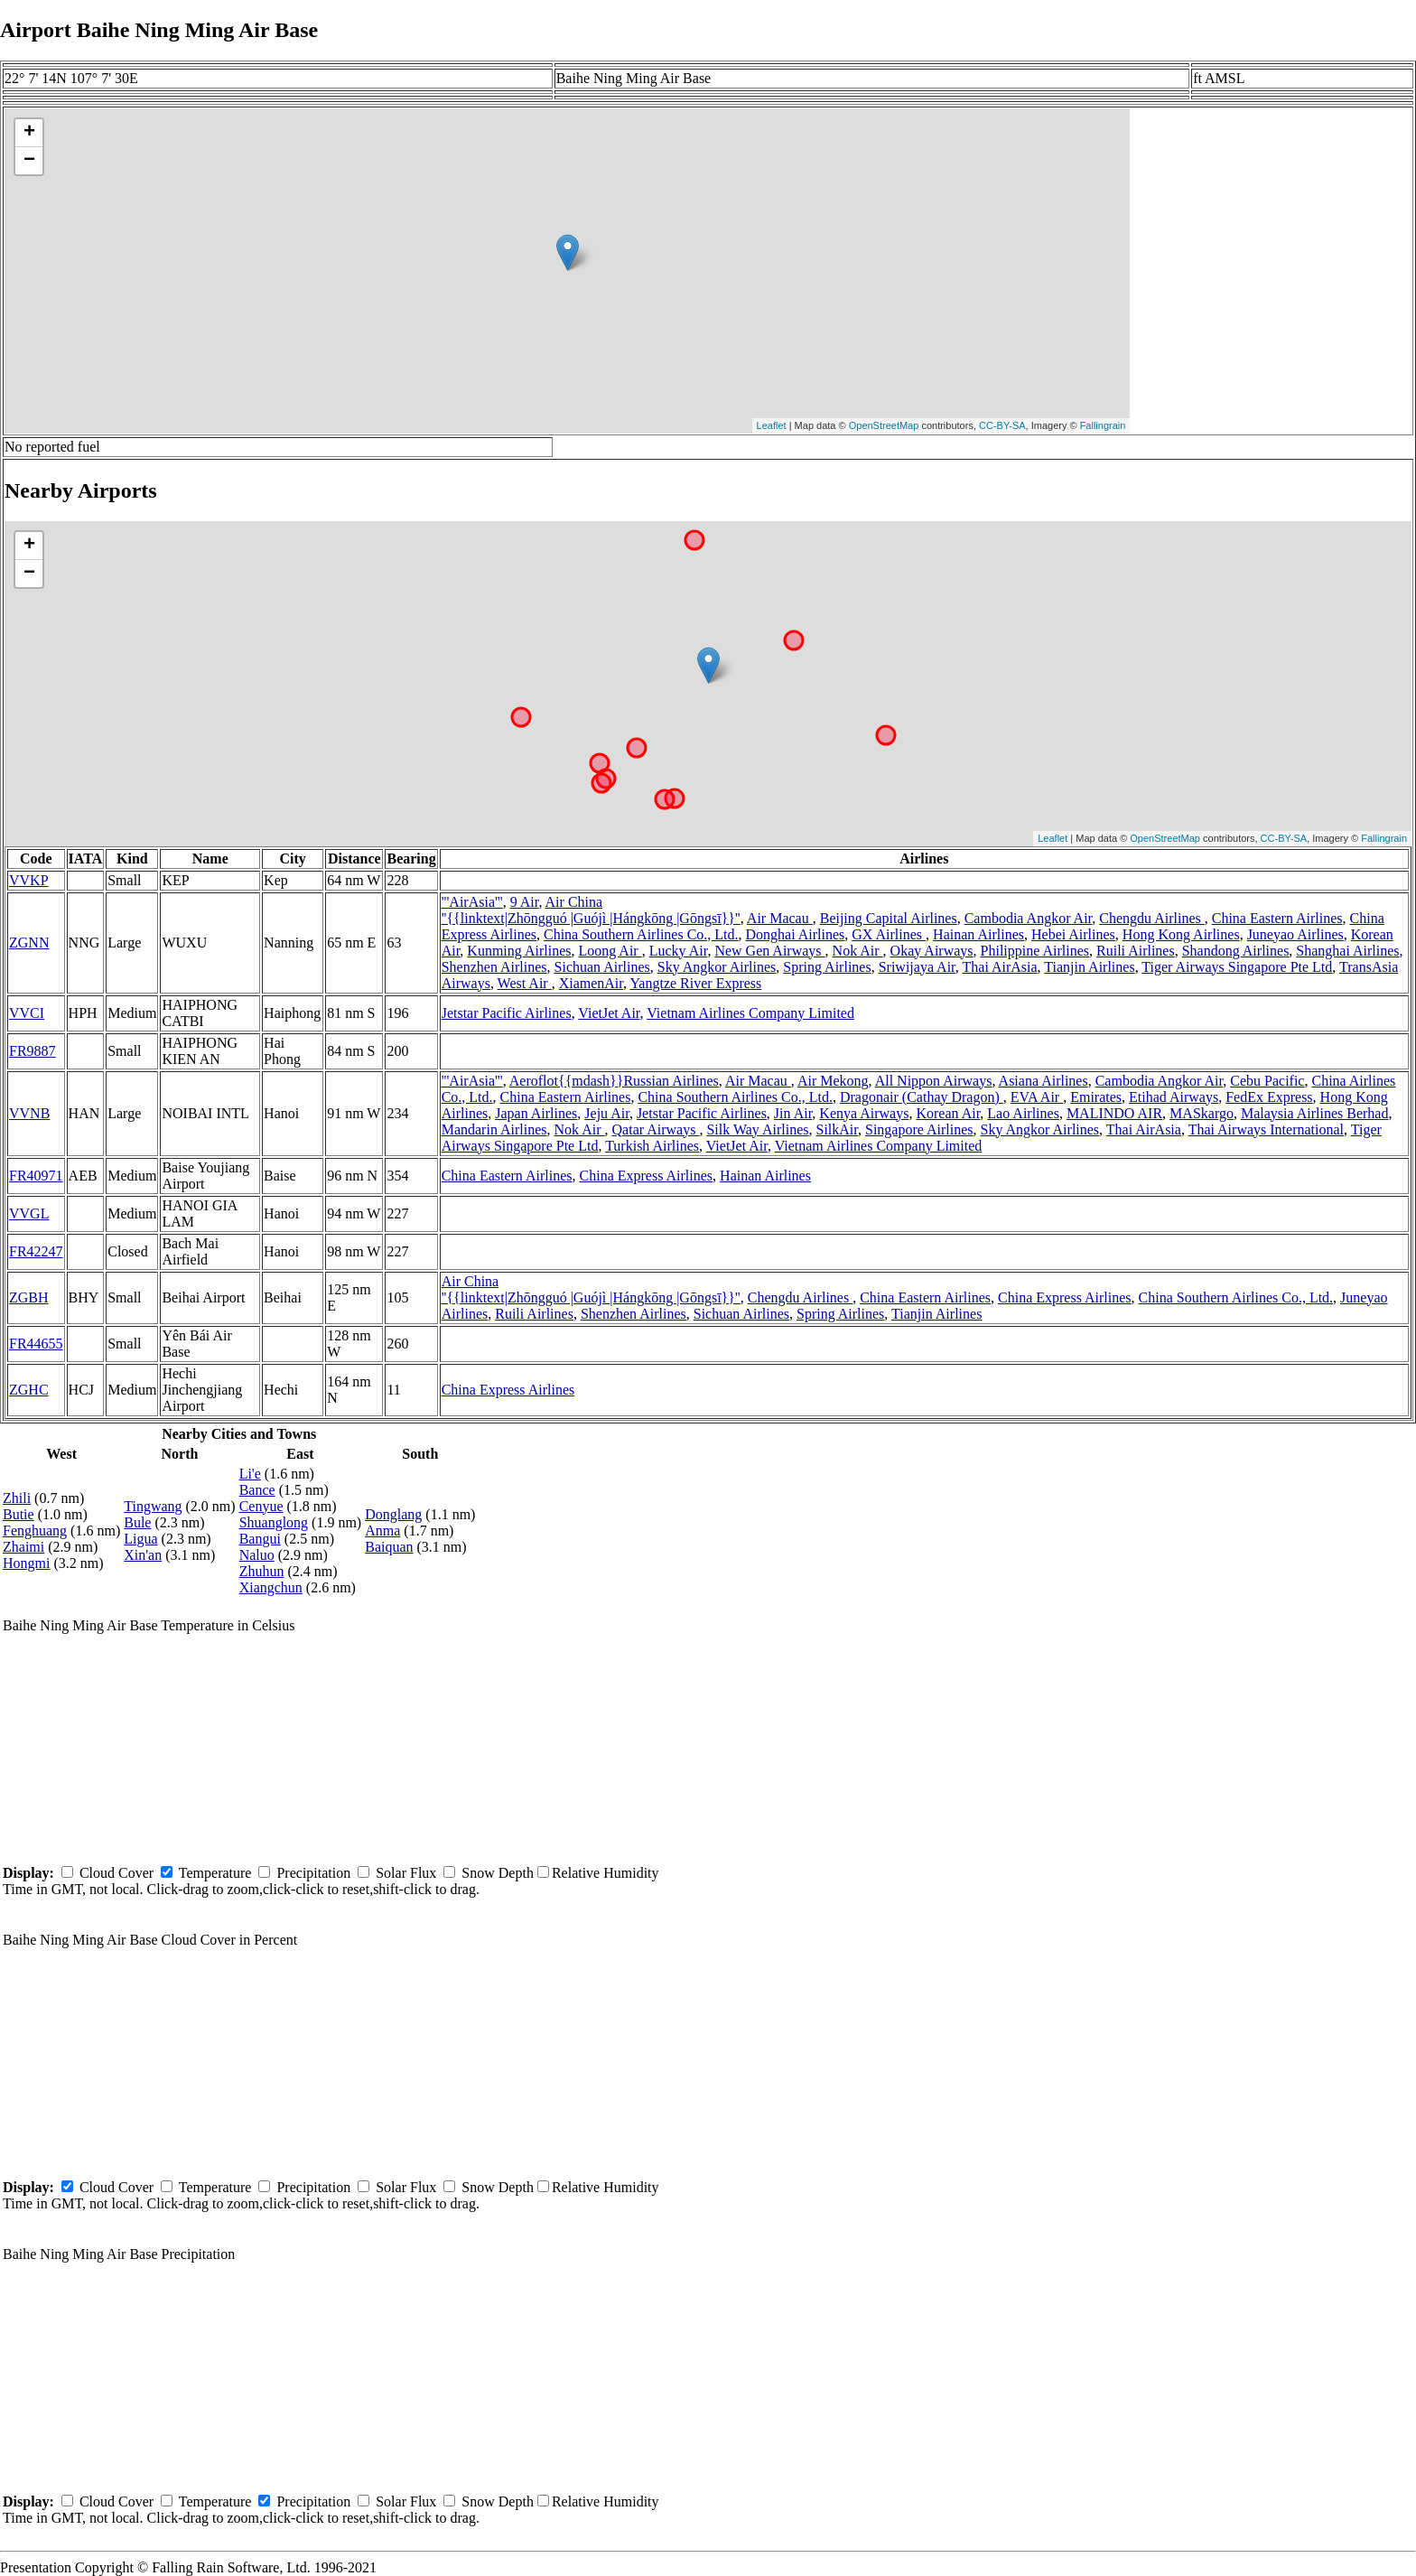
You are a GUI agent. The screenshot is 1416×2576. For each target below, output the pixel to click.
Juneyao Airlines (1295, 934)
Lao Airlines (1023, 1113)
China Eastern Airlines (1277, 918)
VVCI (26, 1013)
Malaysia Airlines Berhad (1315, 1113)
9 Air (524, 902)
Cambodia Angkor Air (1028, 918)
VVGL (29, 1213)
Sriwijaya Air (917, 967)
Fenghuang (35, 1530)
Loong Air (609, 950)
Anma (382, 1530)
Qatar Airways (656, 1129)
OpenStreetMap (884, 425)
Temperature (215, 1873)
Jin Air (793, 1113)
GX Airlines (889, 934)
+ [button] (29, 132)
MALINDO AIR (1114, 1113)
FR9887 (32, 1051)
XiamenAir (591, 983)
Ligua (140, 1538)
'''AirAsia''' (472, 902)
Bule (137, 1522)
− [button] (29, 160)
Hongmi (26, 1563)
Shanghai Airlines (1347, 950)
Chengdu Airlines (1151, 918)
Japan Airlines (536, 1113)
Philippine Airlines (1035, 950)
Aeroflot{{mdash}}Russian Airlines (614, 1080)
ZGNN (29, 942)
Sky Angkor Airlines (717, 967)
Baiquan (389, 1546)
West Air (525, 983)
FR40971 (36, 1175)
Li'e (250, 1473)
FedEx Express (1268, 1097)
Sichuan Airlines (602, 967)
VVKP (29, 880)
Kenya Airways (863, 1113)
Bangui (260, 1538)
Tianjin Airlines (1089, 967)
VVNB (29, 1113)
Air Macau (780, 918)
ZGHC (29, 1389)
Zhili (17, 1498)
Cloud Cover (116, 1873)
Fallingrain (1103, 425)
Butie (18, 1514)
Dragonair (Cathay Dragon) (921, 1097)
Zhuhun (261, 1571)
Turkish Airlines (652, 1145)
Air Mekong (833, 1080)
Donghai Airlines (795, 934)
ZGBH (29, 1297)
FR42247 (36, 1251)
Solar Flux (406, 1873)
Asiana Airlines (1043, 1080)
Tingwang (153, 1506)
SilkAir (837, 1129)
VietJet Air (608, 1013)
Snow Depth (497, 1873)
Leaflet (772, 425)
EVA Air (1037, 1097)
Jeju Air (606, 1113)
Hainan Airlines (978, 934)
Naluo (257, 1555)
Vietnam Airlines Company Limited (750, 1013)
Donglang (393, 1514)
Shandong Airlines (1236, 950)
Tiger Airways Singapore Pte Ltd (1236, 967)
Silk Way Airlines (757, 1129)
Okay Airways (932, 950)
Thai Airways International (1266, 1129)
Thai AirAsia (1000, 967)
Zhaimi (23, 1546)
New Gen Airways (769, 950)
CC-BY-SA (1002, 425)
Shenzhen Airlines (494, 967)
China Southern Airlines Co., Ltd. (641, 934)
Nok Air (858, 950)
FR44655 (36, 1343)
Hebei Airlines (1073, 934)
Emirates (1096, 1097)
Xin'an (143, 1555)
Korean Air (948, 1113)
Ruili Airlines (1135, 950)
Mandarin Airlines (494, 1129)
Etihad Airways (1173, 1097)
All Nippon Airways (933, 1080)
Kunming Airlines (519, 950)
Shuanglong (273, 1522)
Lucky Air (678, 950)
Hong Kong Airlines (1181, 934)
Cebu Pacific (1267, 1080)
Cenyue (261, 1506)
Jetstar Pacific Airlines (507, 1013)
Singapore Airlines (919, 1129)
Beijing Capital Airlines (888, 918)
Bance (257, 1490)
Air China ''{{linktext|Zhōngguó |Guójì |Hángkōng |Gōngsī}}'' (591, 910)
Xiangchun (271, 1587)
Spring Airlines (827, 967)
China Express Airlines (646, 1175)
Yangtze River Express (695, 983)
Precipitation (313, 1873)
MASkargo (1201, 1113)
